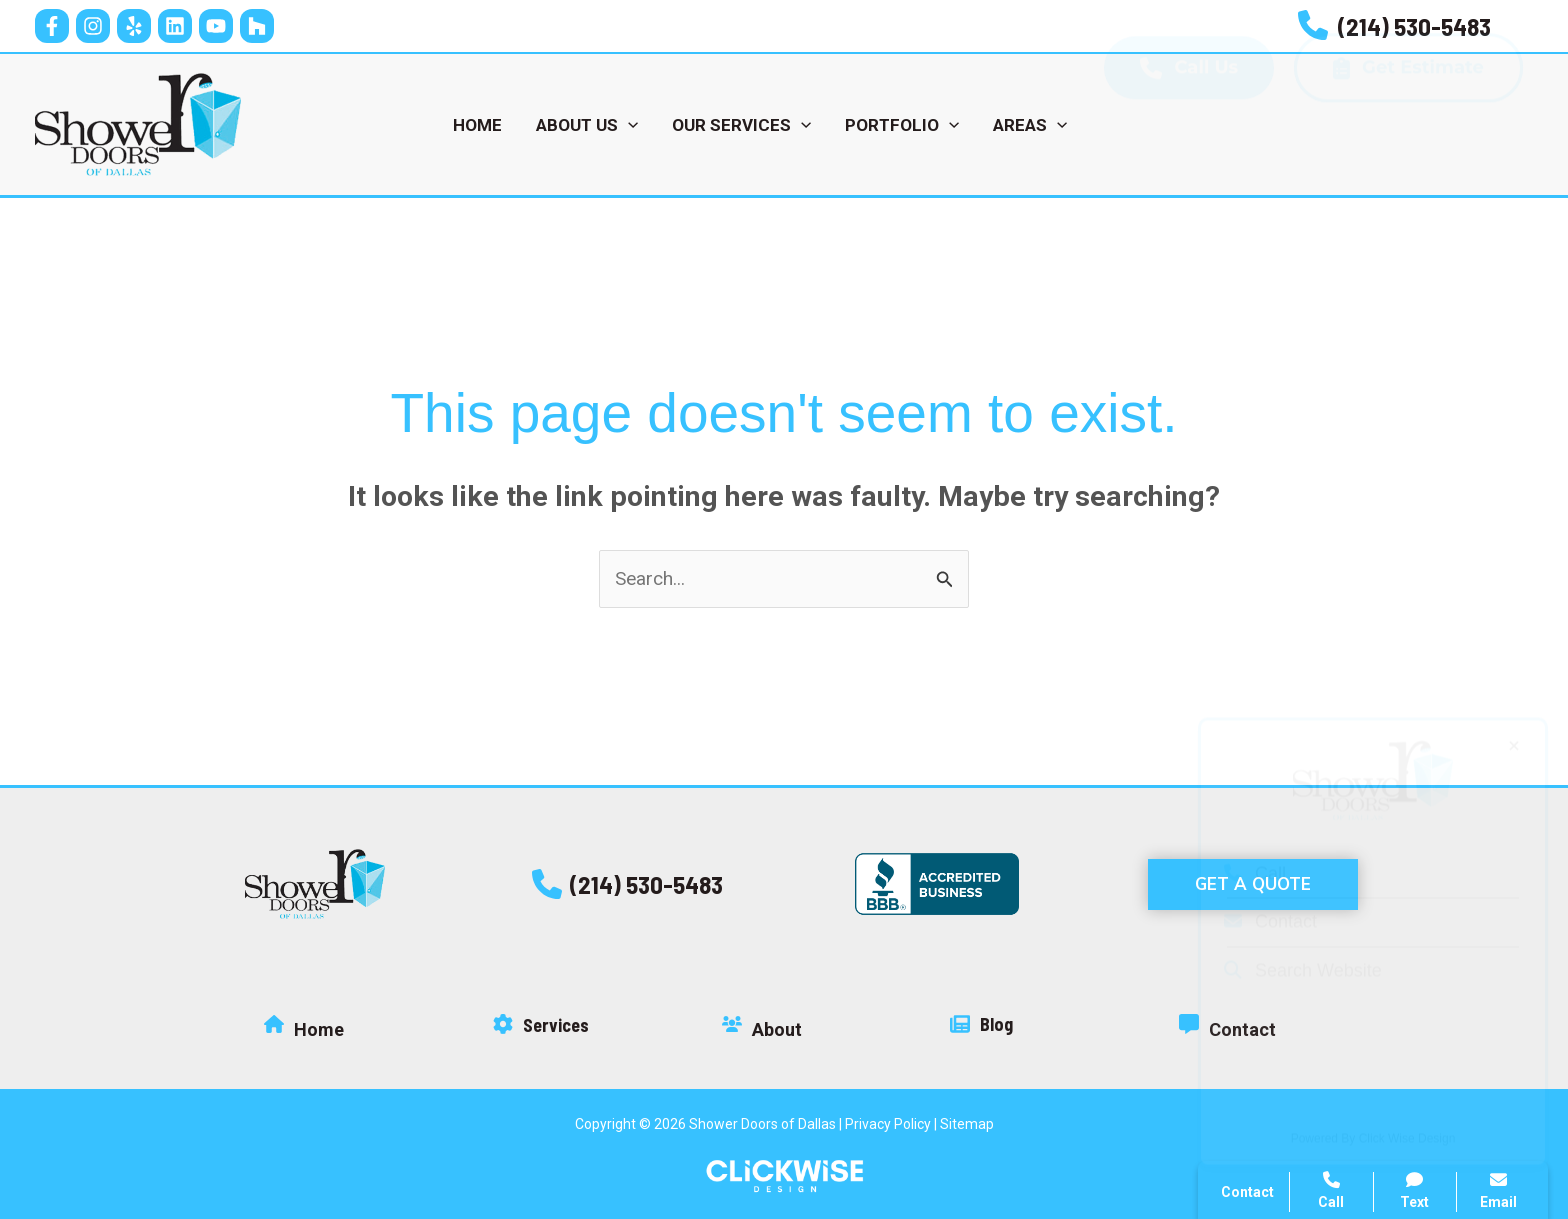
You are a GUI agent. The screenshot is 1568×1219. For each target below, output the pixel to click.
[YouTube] (216, 26)
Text (1415, 1190)
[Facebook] (52, 26)
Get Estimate (1408, 124)
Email (1498, 1190)
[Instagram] (93, 26)
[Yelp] (134, 26)
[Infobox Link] (1394, 26)
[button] (627, 884)
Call (1255, 845)
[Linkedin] (175, 26)
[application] (628, 125)
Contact (1270, 893)
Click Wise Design (1407, 1110)
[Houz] (257, 26)
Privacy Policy (888, 1124)
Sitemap (967, 1124)
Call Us (1189, 124)
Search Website (1303, 942)
